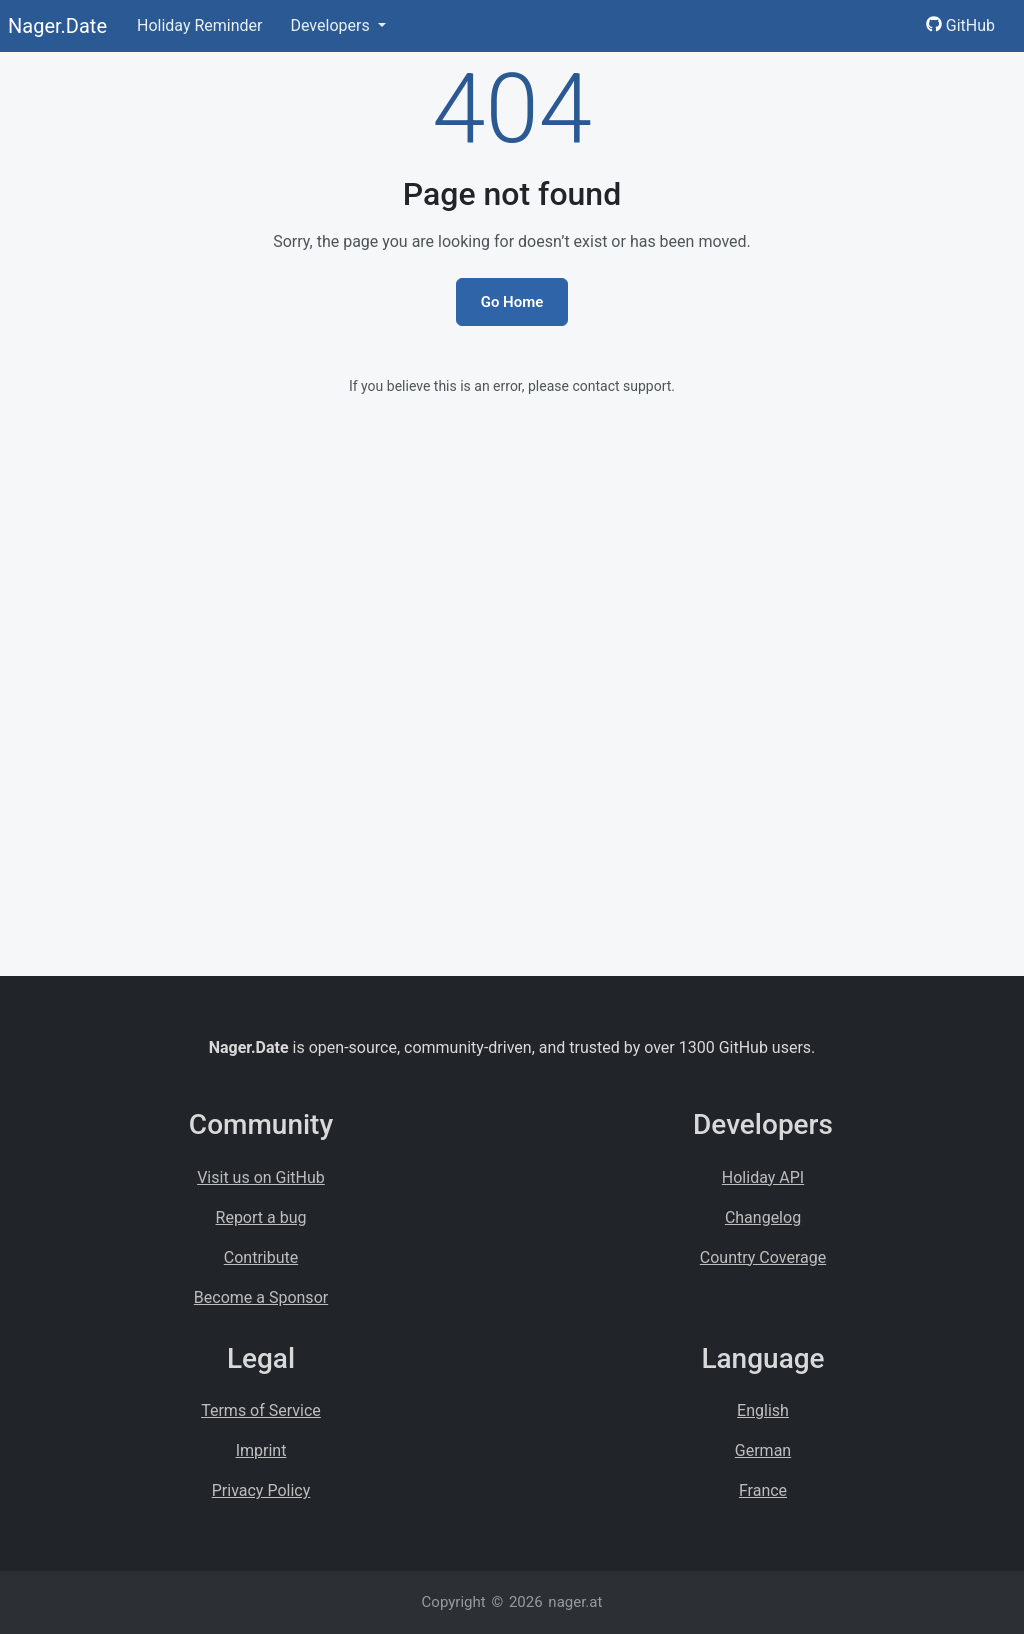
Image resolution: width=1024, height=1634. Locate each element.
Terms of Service (261, 1410)
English (763, 1410)
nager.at (575, 1602)
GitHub (960, 25)
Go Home (512, 302)
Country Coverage (763, 1257)
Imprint (261, 1450)
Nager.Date (57, 26)
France (763, 1490)
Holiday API (763, 1177)
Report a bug (261, 1217)
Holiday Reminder (200, 25)
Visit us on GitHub (261, 1177)
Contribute (261, 1257)
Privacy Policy (261, 1490)
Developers (331, 25)
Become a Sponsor (261, 1297)
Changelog (763, 1217)
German (763, 1450)
